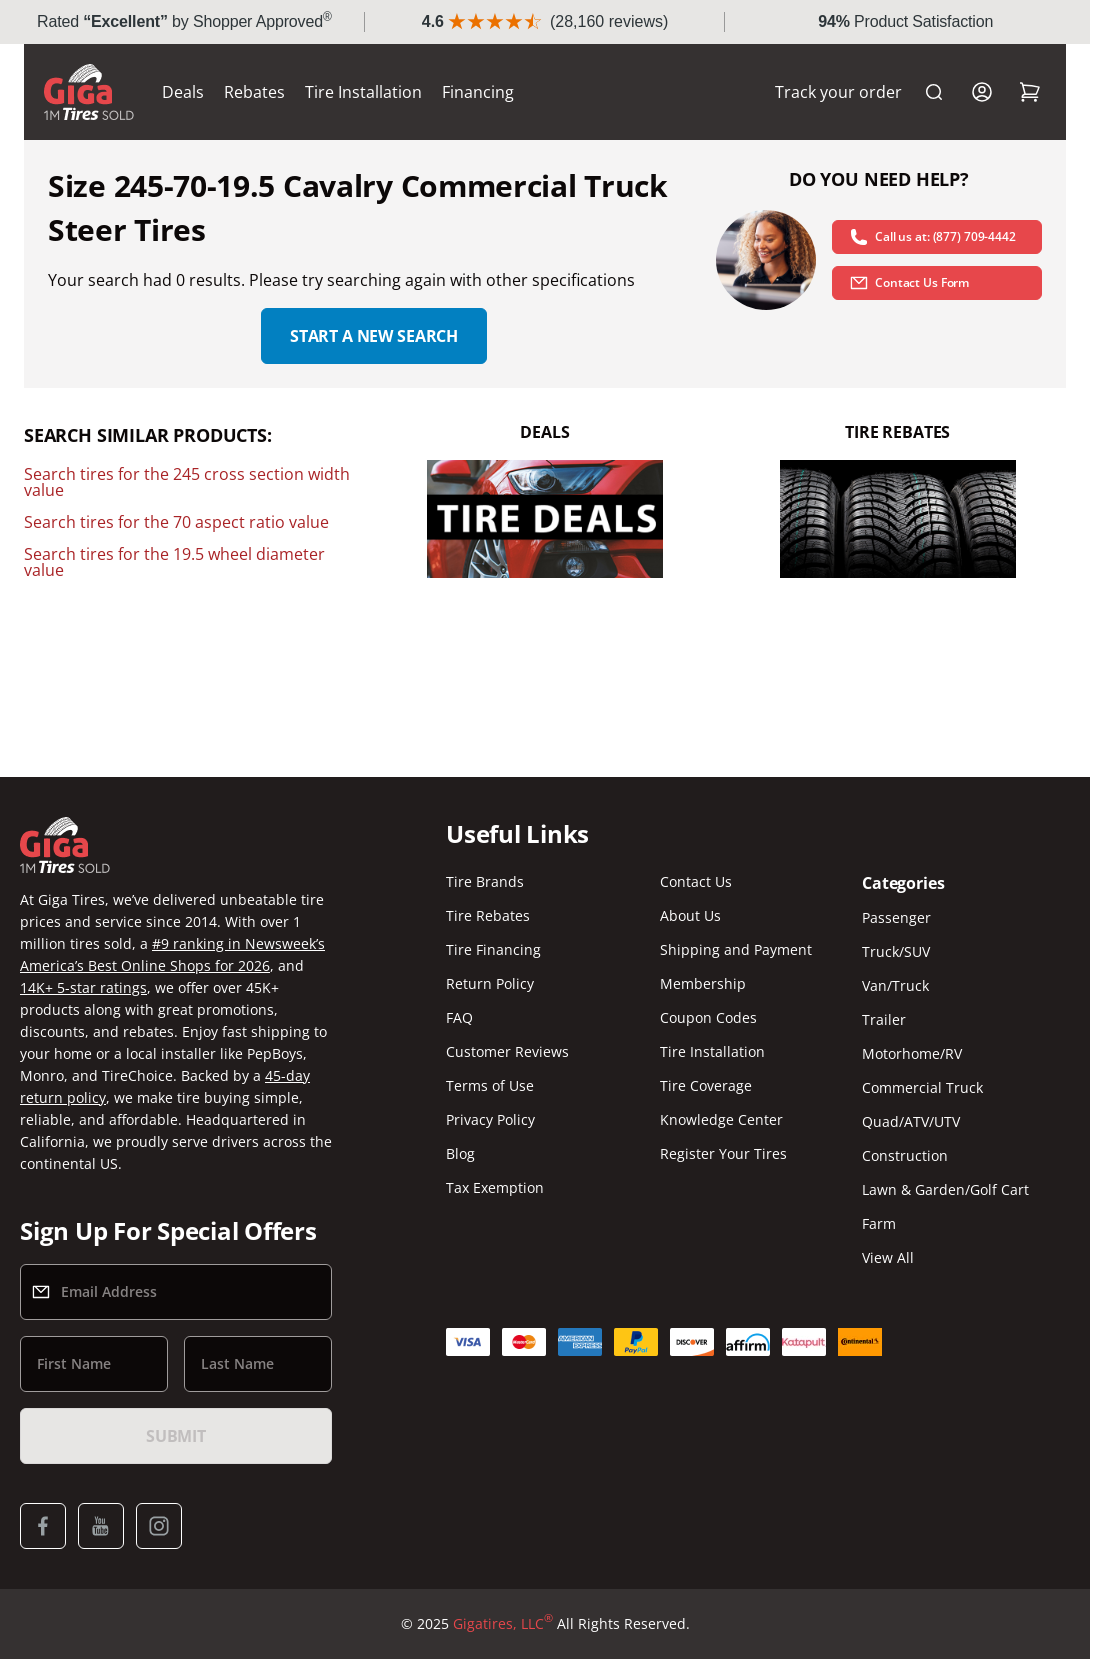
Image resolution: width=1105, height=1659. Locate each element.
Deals (183, 92)
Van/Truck (895, 985)
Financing (478, 92)
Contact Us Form (909, 283)
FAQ (459, 1017)
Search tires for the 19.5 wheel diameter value (174, 562)
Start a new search (374, 336)
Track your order (838, 92)
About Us (690, 915)
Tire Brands (485, 881)
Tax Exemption (495, 1187)
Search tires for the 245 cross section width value (187, 482)
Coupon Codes (708, 1017)
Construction (905, 1155)
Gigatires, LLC (503, 1624)
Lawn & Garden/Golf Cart (945, 1189)
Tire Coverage (706, 1085)
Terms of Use (490, 1085)
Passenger (896, 917)
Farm (879, 1223)
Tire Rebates (488, 915)
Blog (460, 1153)
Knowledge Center (721, 1119)
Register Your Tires (723, 1153)
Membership (703, 983)
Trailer (884, 1019)
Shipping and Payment (736, 949)
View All (888, 1257)
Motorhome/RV (912, 1053)
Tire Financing (493, 949)
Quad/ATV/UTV (911, 1121)
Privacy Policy (490, 1119)
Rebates (254, 92)
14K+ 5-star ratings (83, 987)
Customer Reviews (507, 1051)
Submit (176, 1436)
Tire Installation (363, 92)
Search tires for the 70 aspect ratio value (176, 522)
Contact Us (696, 881)
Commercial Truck (922, 1087)
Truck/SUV (896, 951)
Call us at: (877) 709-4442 (932, 237)
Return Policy (490, 983)
